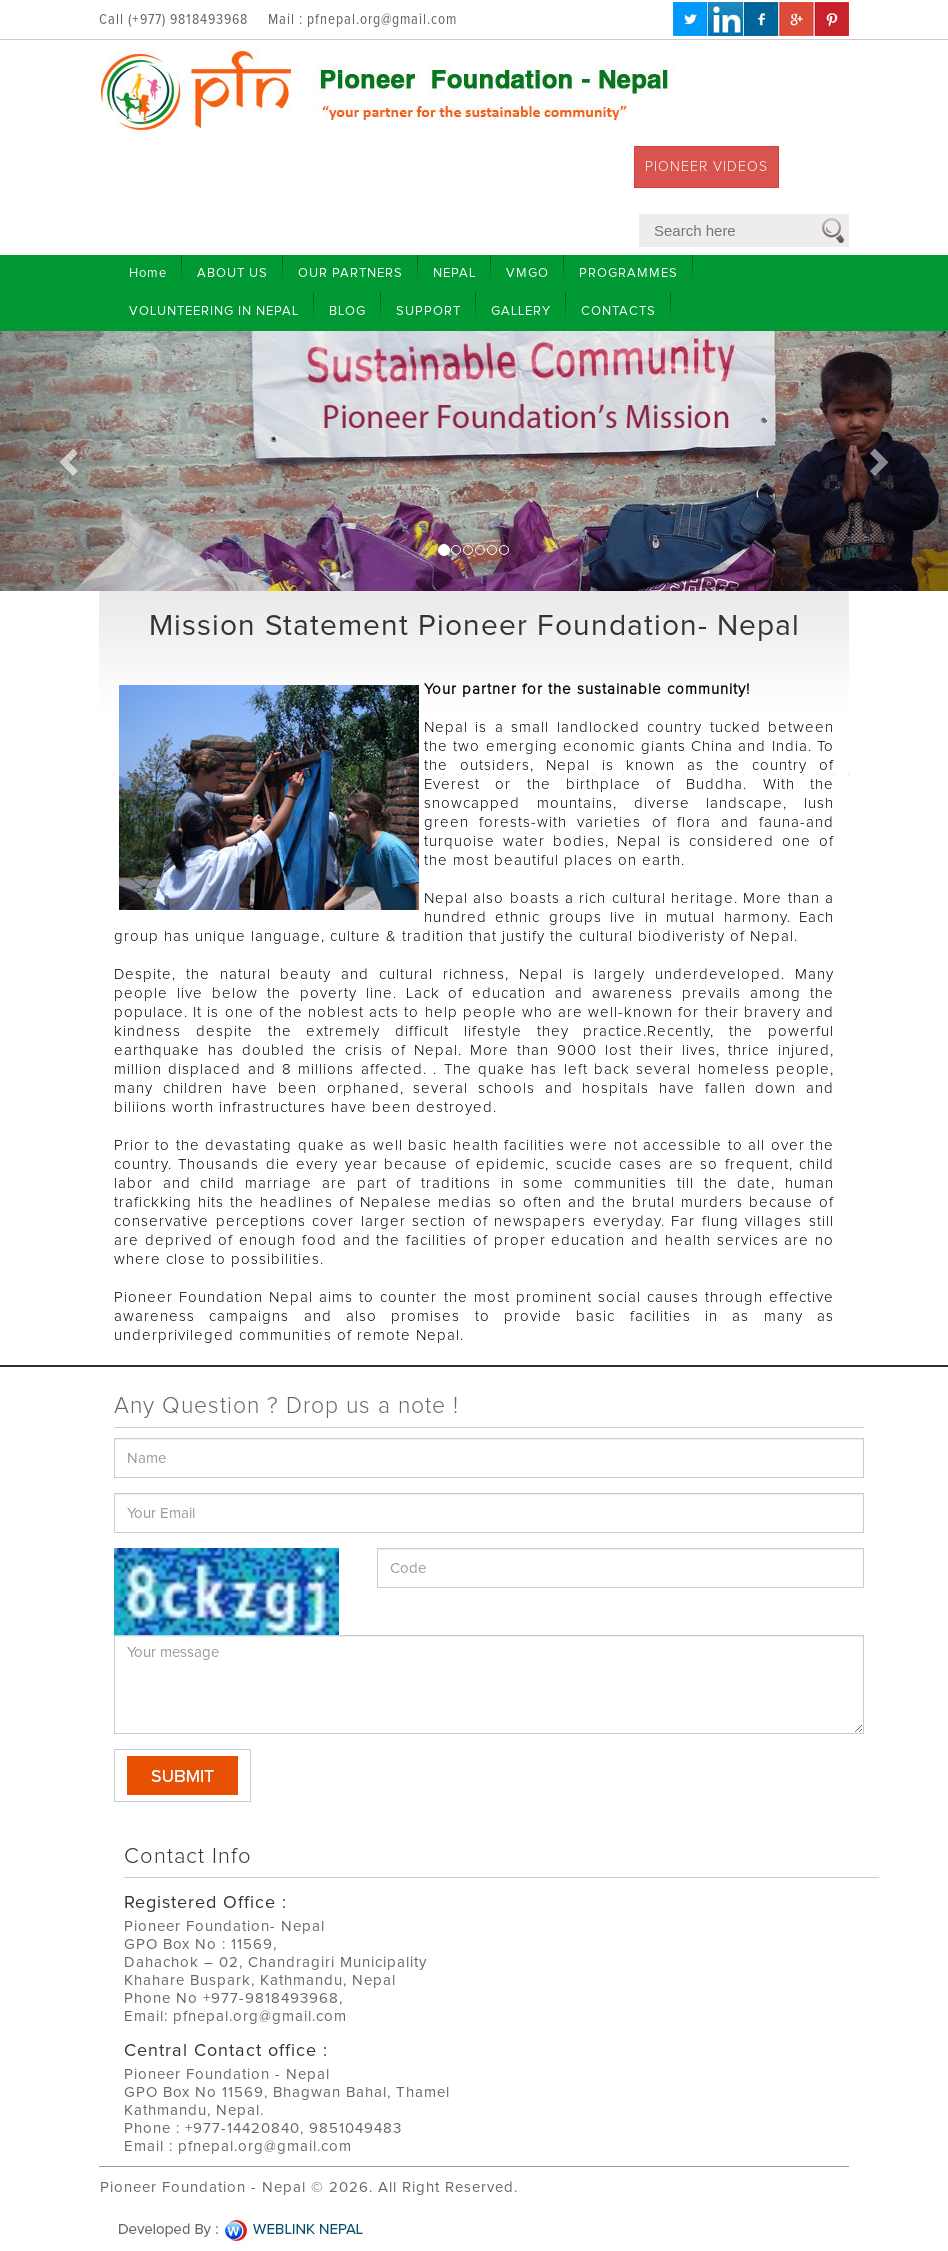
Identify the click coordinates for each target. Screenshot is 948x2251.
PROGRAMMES (628, 273)
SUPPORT (428, 311)
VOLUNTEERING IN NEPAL (214, 311)
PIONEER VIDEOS (706, 167)
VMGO (527, 273)
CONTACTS (618, 311)
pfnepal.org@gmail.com (382, 19)
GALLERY (521, 311)
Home (148, 273)
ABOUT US (232, 273)
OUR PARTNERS (350, 273)
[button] (71, 461)
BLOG (347, 311)
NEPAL (454, 273)
